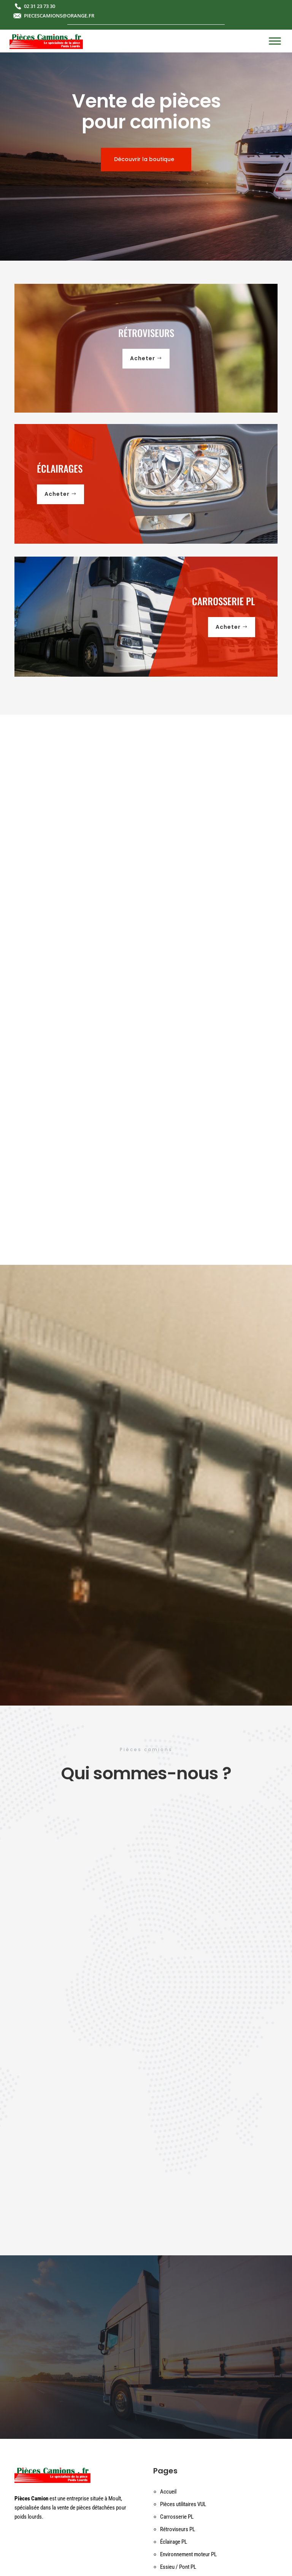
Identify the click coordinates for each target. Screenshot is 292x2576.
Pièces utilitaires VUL (183, 2504)
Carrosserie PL (177, 2516)
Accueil (168, 2491)
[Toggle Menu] (275, 40)
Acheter (142, 358)
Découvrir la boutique (144, 159)
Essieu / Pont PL (178, 2566)
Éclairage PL (173, 2541)
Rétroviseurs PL (177, 2529)
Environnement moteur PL (188, 2554)
